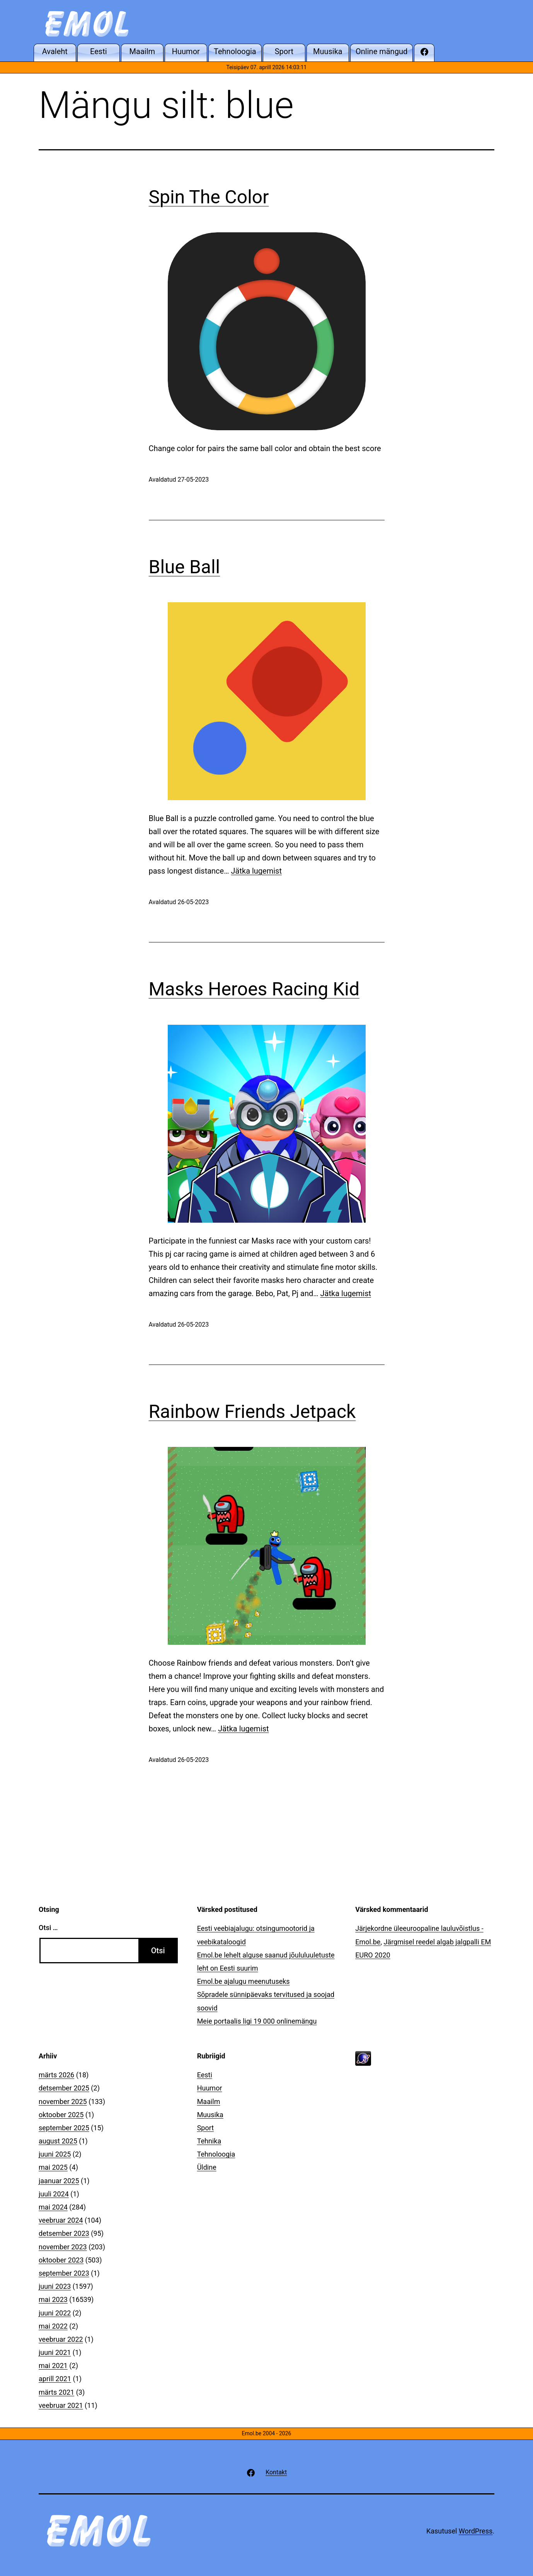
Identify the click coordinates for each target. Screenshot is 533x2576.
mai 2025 (53, 2167)
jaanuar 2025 (59, 2181)
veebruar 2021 (61, 2405)
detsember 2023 (64, 2233)
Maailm (208, 2101)
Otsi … (48, 1927)
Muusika (210, 2115)
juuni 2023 (55, 2286)
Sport (205, 2128)
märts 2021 (56, 2392)
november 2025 (63, 2101)
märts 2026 (56, 2075)
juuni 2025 (55, 2154)
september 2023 (64, 2273)
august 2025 (58, 2141)
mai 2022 (53, 2326)
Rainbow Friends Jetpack (252, 1411)
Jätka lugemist (256, 871)
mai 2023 (53, 2299)
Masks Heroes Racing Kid (254, 989)
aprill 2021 (55, 2379)
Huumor (209, 2088)
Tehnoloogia (216, 2154)
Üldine (206, 2167)
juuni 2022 (55, 2313)
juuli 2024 (54, 2194)
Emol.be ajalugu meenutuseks (243, 1981)
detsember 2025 (64, 2088)
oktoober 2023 (61, 2260)
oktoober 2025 (61, 2115)
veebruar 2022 (61, 2339)
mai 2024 (53, 2207)
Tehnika (209, 2141)
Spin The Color (209, 197)
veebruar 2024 (61, 2220)
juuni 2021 (55, 2352)
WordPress (475, 2531)
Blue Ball (184, 567)
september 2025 (64, 2128)
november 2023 (63, 2247)
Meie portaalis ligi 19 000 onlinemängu (257, 2021)
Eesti (204, 2075)
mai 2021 (53, 2365)
